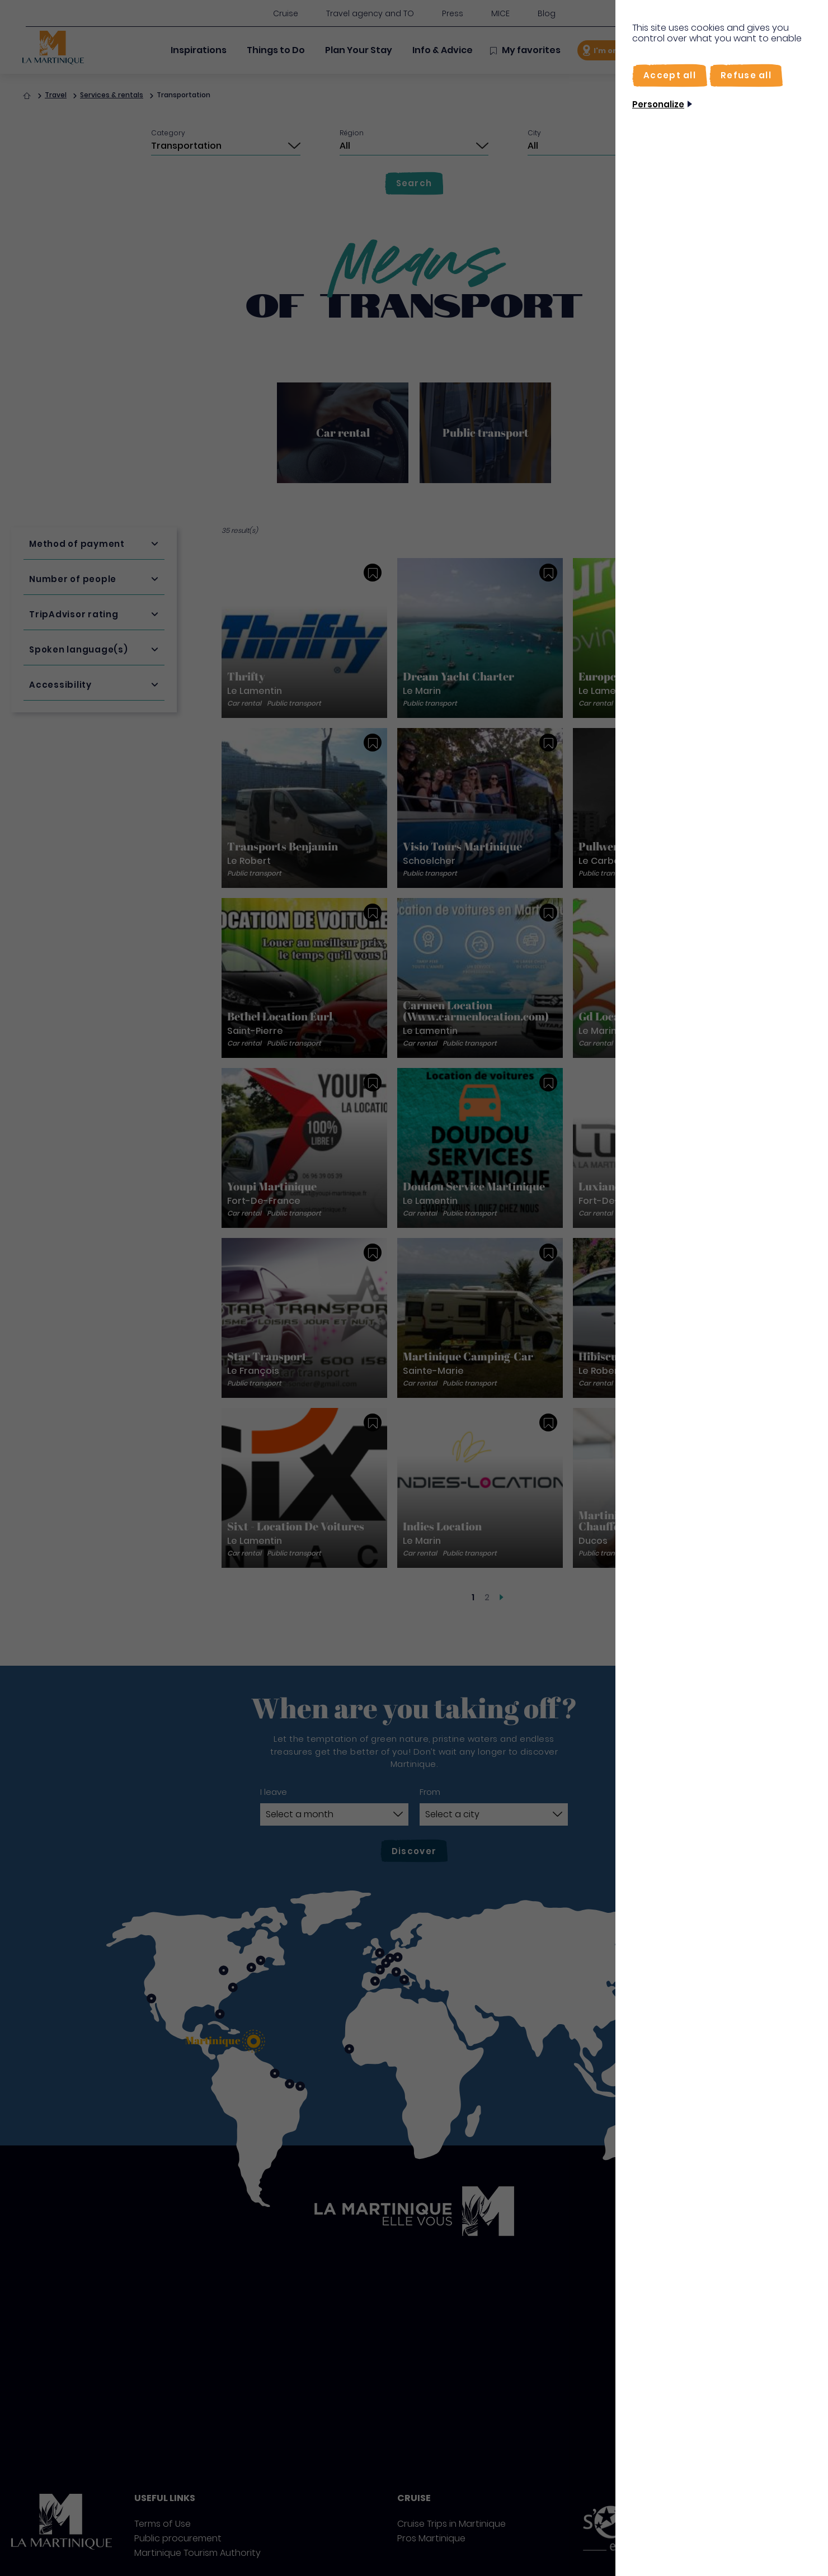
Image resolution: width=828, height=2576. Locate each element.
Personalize (658, 104)
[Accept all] (669, 75)
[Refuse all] (746, 75)
